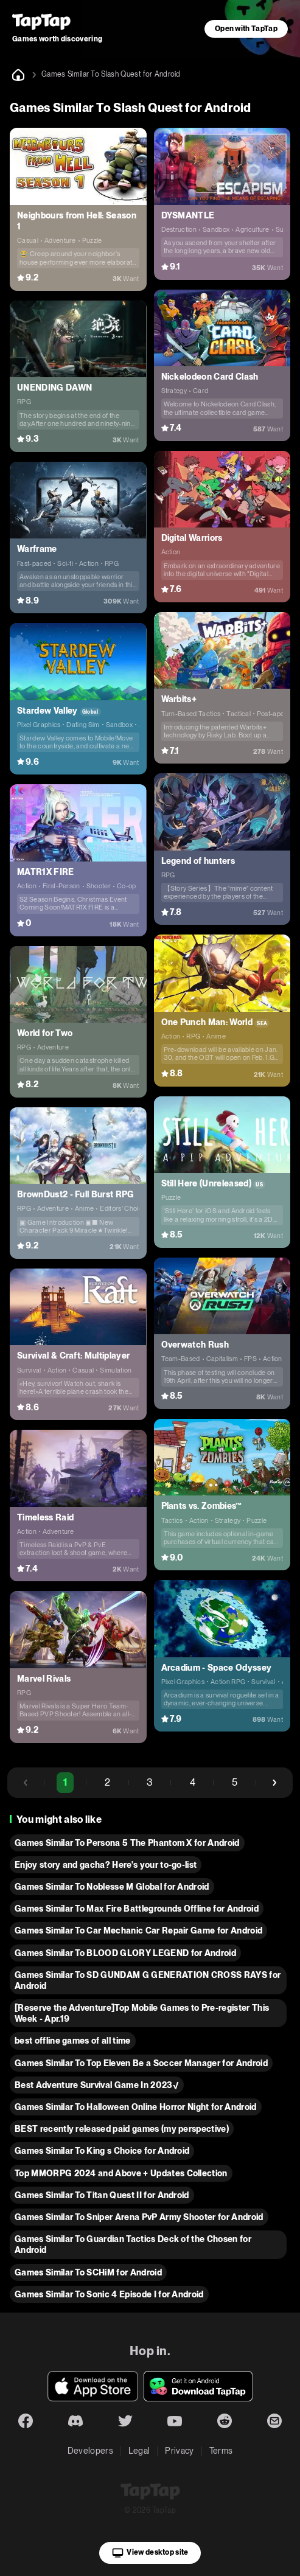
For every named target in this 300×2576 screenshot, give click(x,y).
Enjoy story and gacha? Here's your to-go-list (106, 1865)
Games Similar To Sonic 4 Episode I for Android (109, 2294)
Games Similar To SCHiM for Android (88, 2272)
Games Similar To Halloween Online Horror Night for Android (136, 2107)
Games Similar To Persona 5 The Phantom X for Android (127, 1843)
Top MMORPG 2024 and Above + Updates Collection (121, 2173)
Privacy (179, 2451)
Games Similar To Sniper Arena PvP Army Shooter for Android (139, 2217)
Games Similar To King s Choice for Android (102, 2151)
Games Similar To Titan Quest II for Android (102, 2195)
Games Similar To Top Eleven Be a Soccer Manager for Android (141, 2063)
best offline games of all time (73, 2040)
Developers (90, 2451)
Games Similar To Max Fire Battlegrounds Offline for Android (137, 1908)
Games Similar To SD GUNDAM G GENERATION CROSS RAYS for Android (148, 1980)
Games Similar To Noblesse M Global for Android (112, 1887)
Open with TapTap (246, 28)
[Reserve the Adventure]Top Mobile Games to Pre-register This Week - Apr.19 (142, 2013)
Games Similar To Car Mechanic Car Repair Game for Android (138, 1930)
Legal (139, 2451)
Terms (221, 2451)
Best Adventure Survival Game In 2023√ (97, 2085)
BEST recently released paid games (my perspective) (122, 2129)
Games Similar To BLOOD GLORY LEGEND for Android (125, 1953)
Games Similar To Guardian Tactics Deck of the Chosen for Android (133, 2244)
